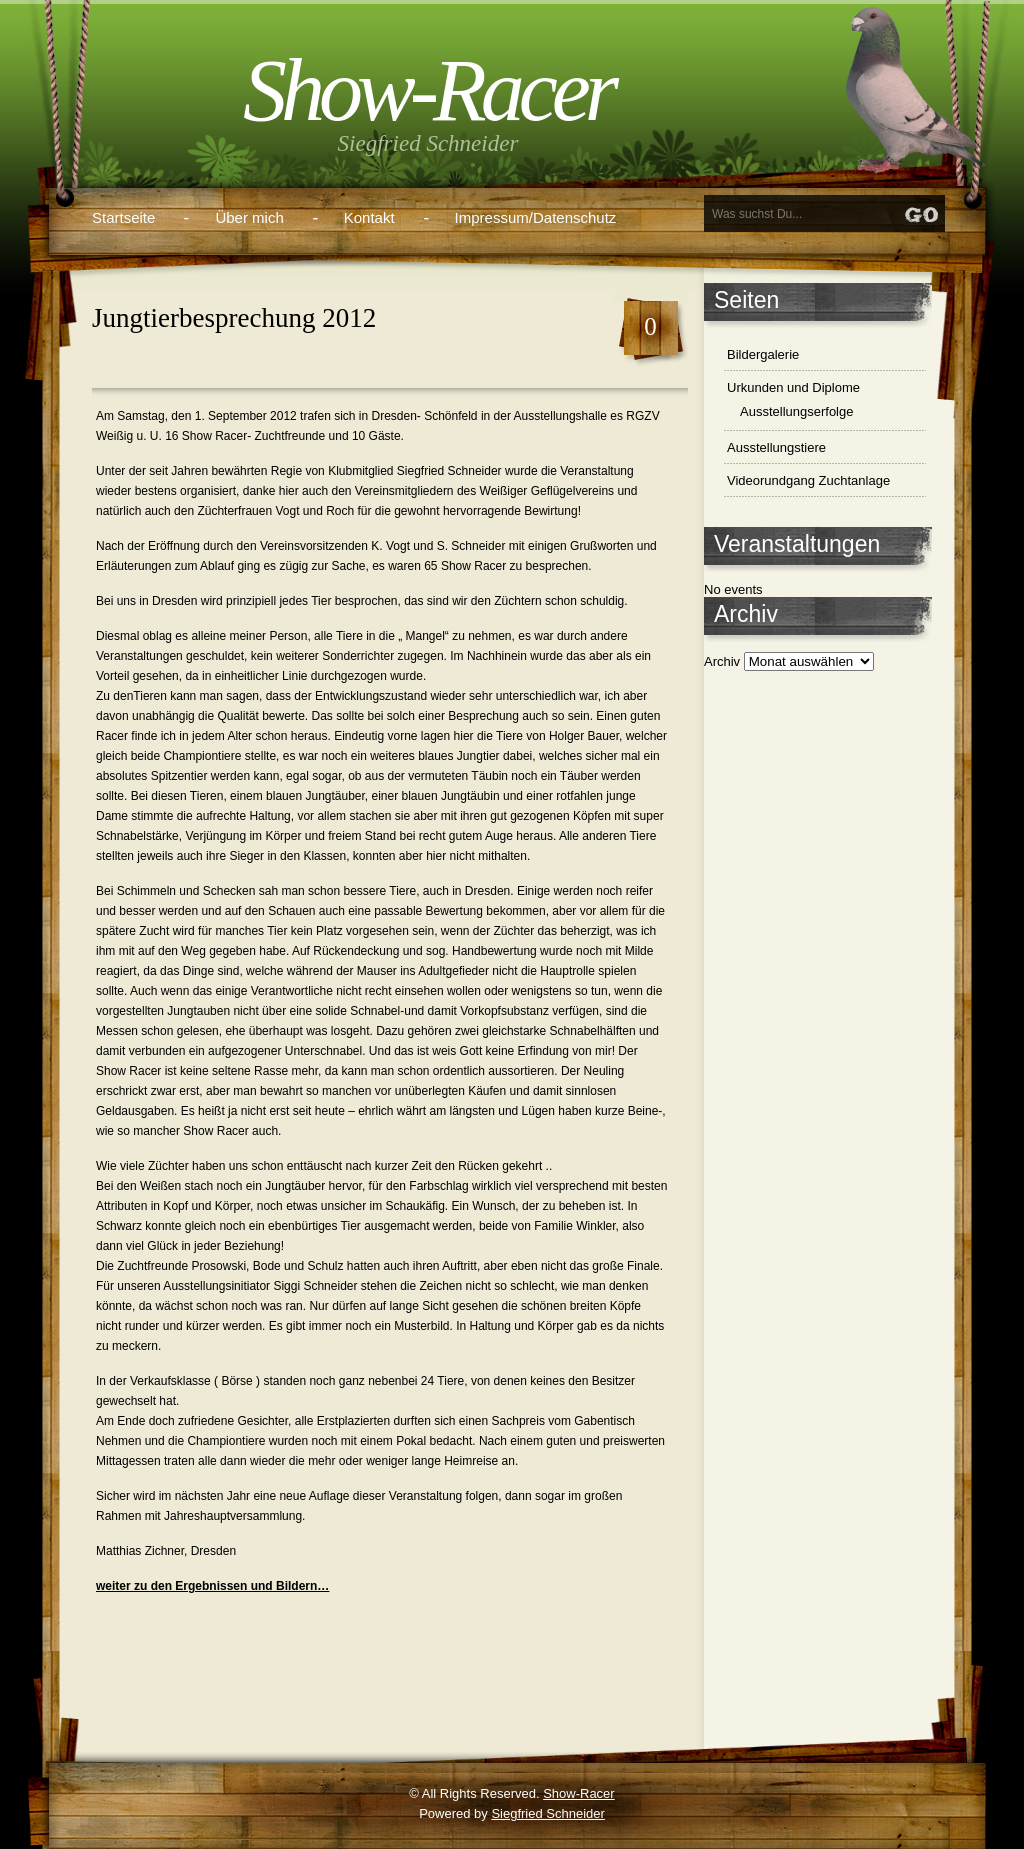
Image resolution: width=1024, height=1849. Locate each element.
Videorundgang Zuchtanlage (808, 480)
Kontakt (369, 217)
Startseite (123, 217)
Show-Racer (428, 90)
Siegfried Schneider (547, 1813)
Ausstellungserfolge (796, 411)
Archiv (722, 661)
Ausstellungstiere (776, 447)
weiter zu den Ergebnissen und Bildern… (212, 1586)
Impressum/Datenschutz (536, 217)
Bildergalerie (763, 354)
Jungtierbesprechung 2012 (234, 318)
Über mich (249, 217)
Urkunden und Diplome (793, 387)
